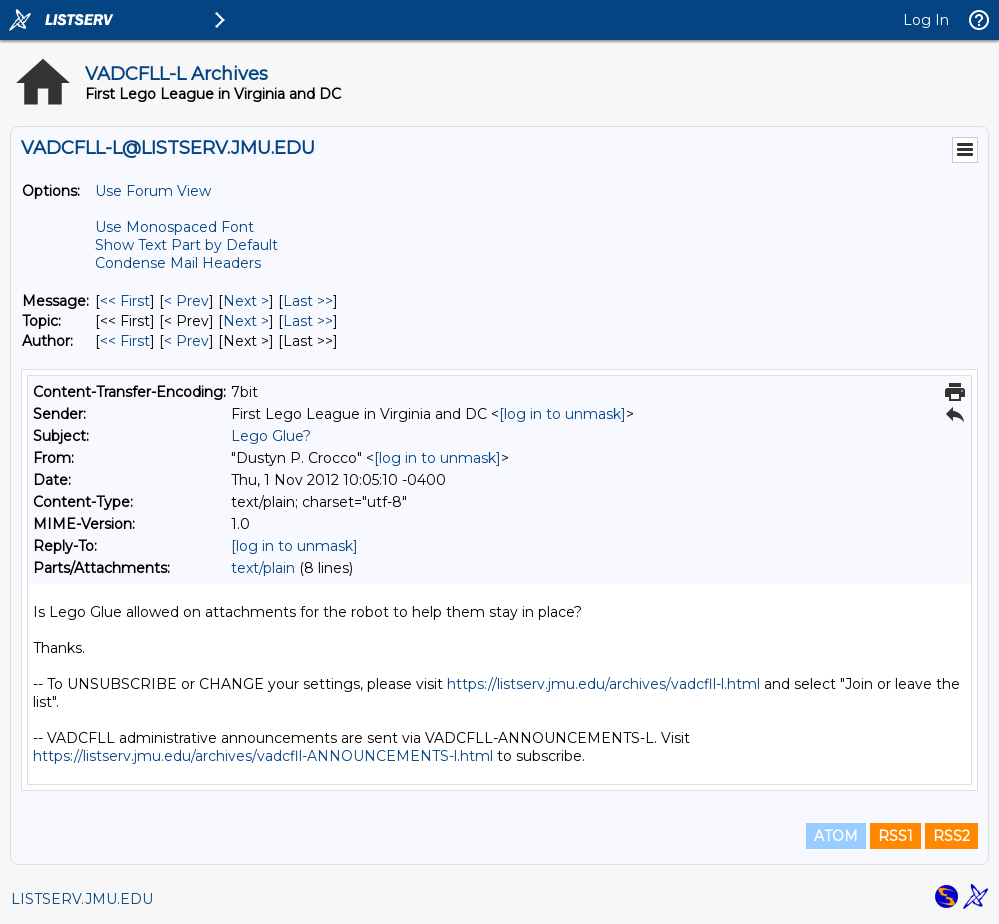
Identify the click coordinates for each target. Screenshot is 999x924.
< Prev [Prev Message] (186, 301)
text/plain (263, 568)
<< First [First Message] (125, 301)
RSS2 (951, 836)
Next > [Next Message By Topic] (246, 321)
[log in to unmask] (562, 414)
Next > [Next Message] (246, 301)
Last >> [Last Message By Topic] (308, 321)
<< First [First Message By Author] (125, 341)
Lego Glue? (271, 436)
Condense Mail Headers (178, 263)
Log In (926, 20)
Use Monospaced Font (174, 227)
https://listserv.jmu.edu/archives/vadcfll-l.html (603, 684)
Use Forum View (153, 191)
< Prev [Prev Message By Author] (186, 341)
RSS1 (895, 836)
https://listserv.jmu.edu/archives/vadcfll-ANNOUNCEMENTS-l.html (263, 756)
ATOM (836, 836)
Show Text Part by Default (186, 245)
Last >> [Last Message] (308, 301)
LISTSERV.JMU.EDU (82, 899)
